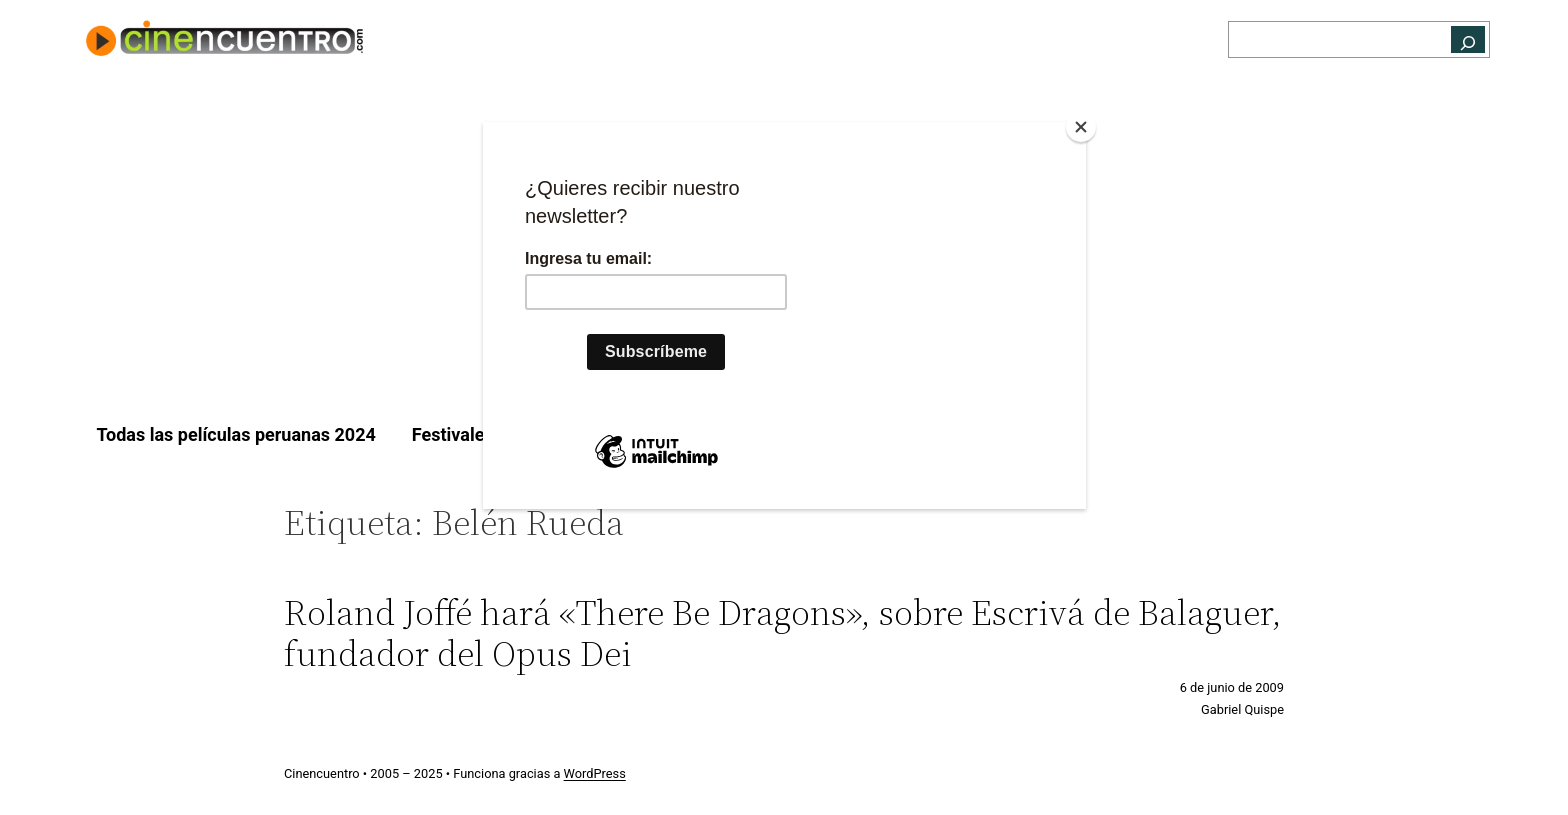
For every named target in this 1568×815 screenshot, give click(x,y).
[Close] (1081, 127)
